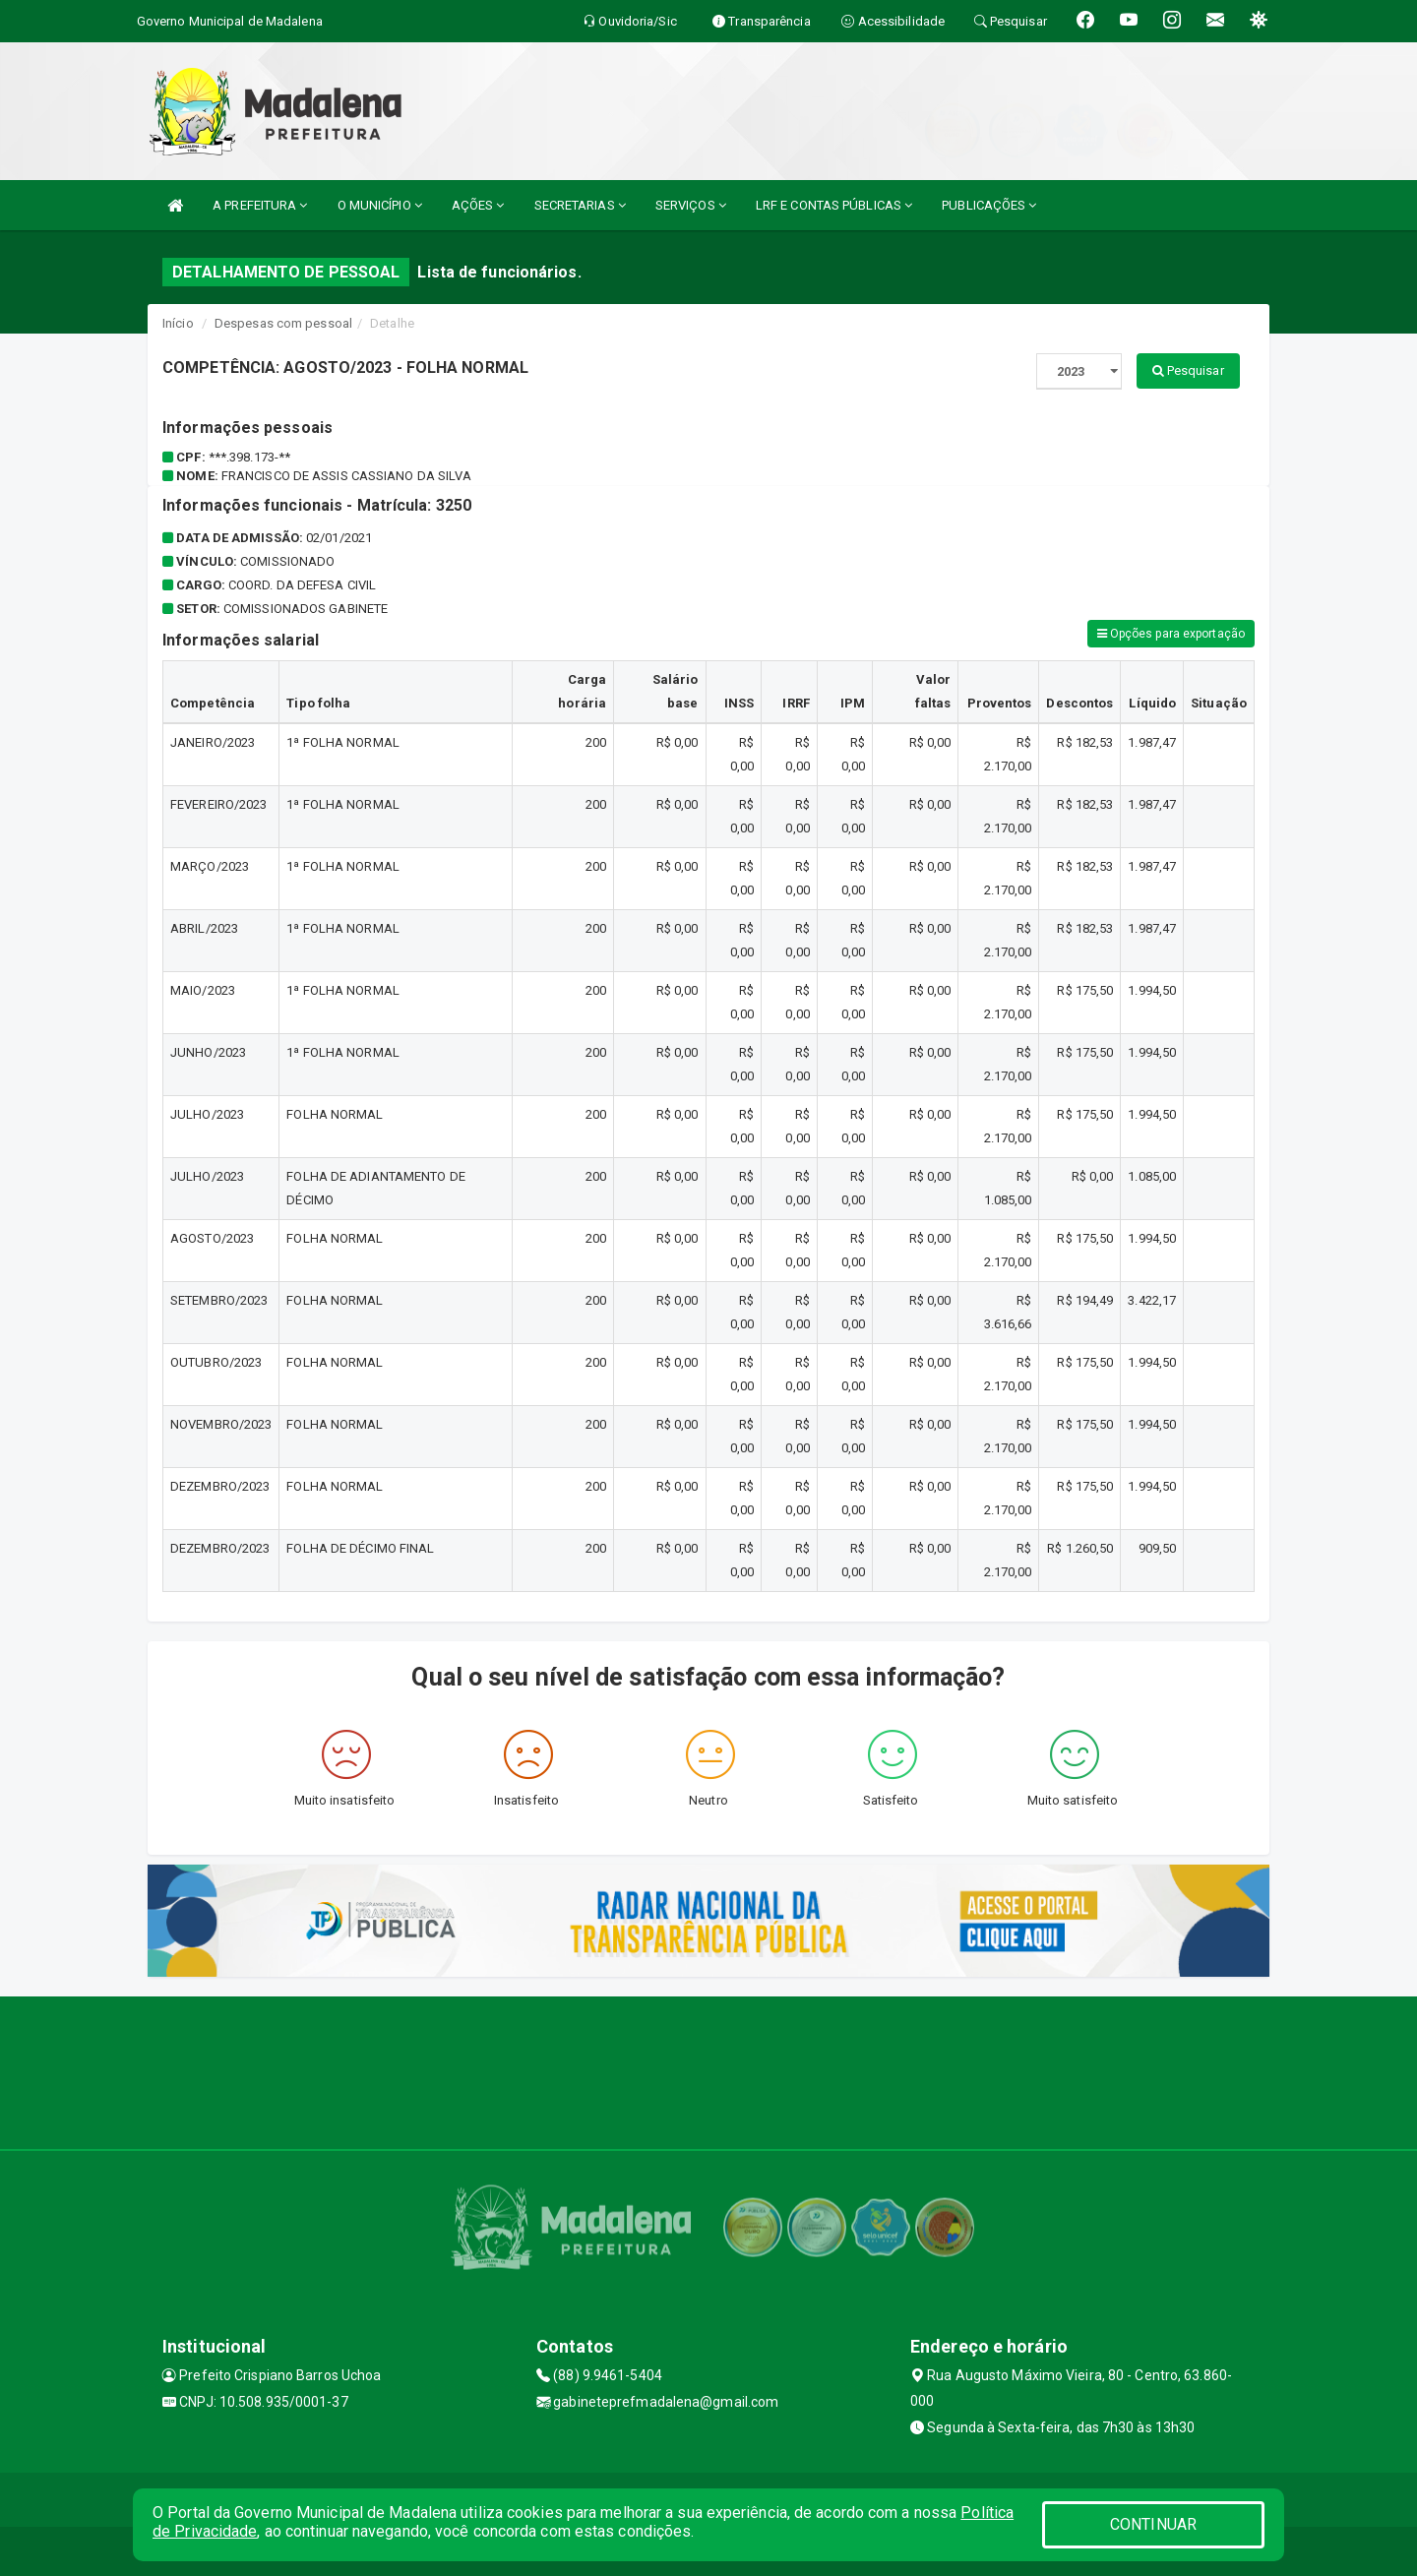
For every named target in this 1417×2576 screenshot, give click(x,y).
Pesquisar (1188, 370)
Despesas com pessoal (283, 323)
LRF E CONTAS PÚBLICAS (834, 205)
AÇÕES (478, 205)
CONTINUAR (1153, 2524)
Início (178, 323)
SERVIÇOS (690, 205)
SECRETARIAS (580, 205)
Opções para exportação (1171, 634)
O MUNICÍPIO (380, 205)
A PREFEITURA (260, 205)
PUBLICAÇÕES (989, 205)
